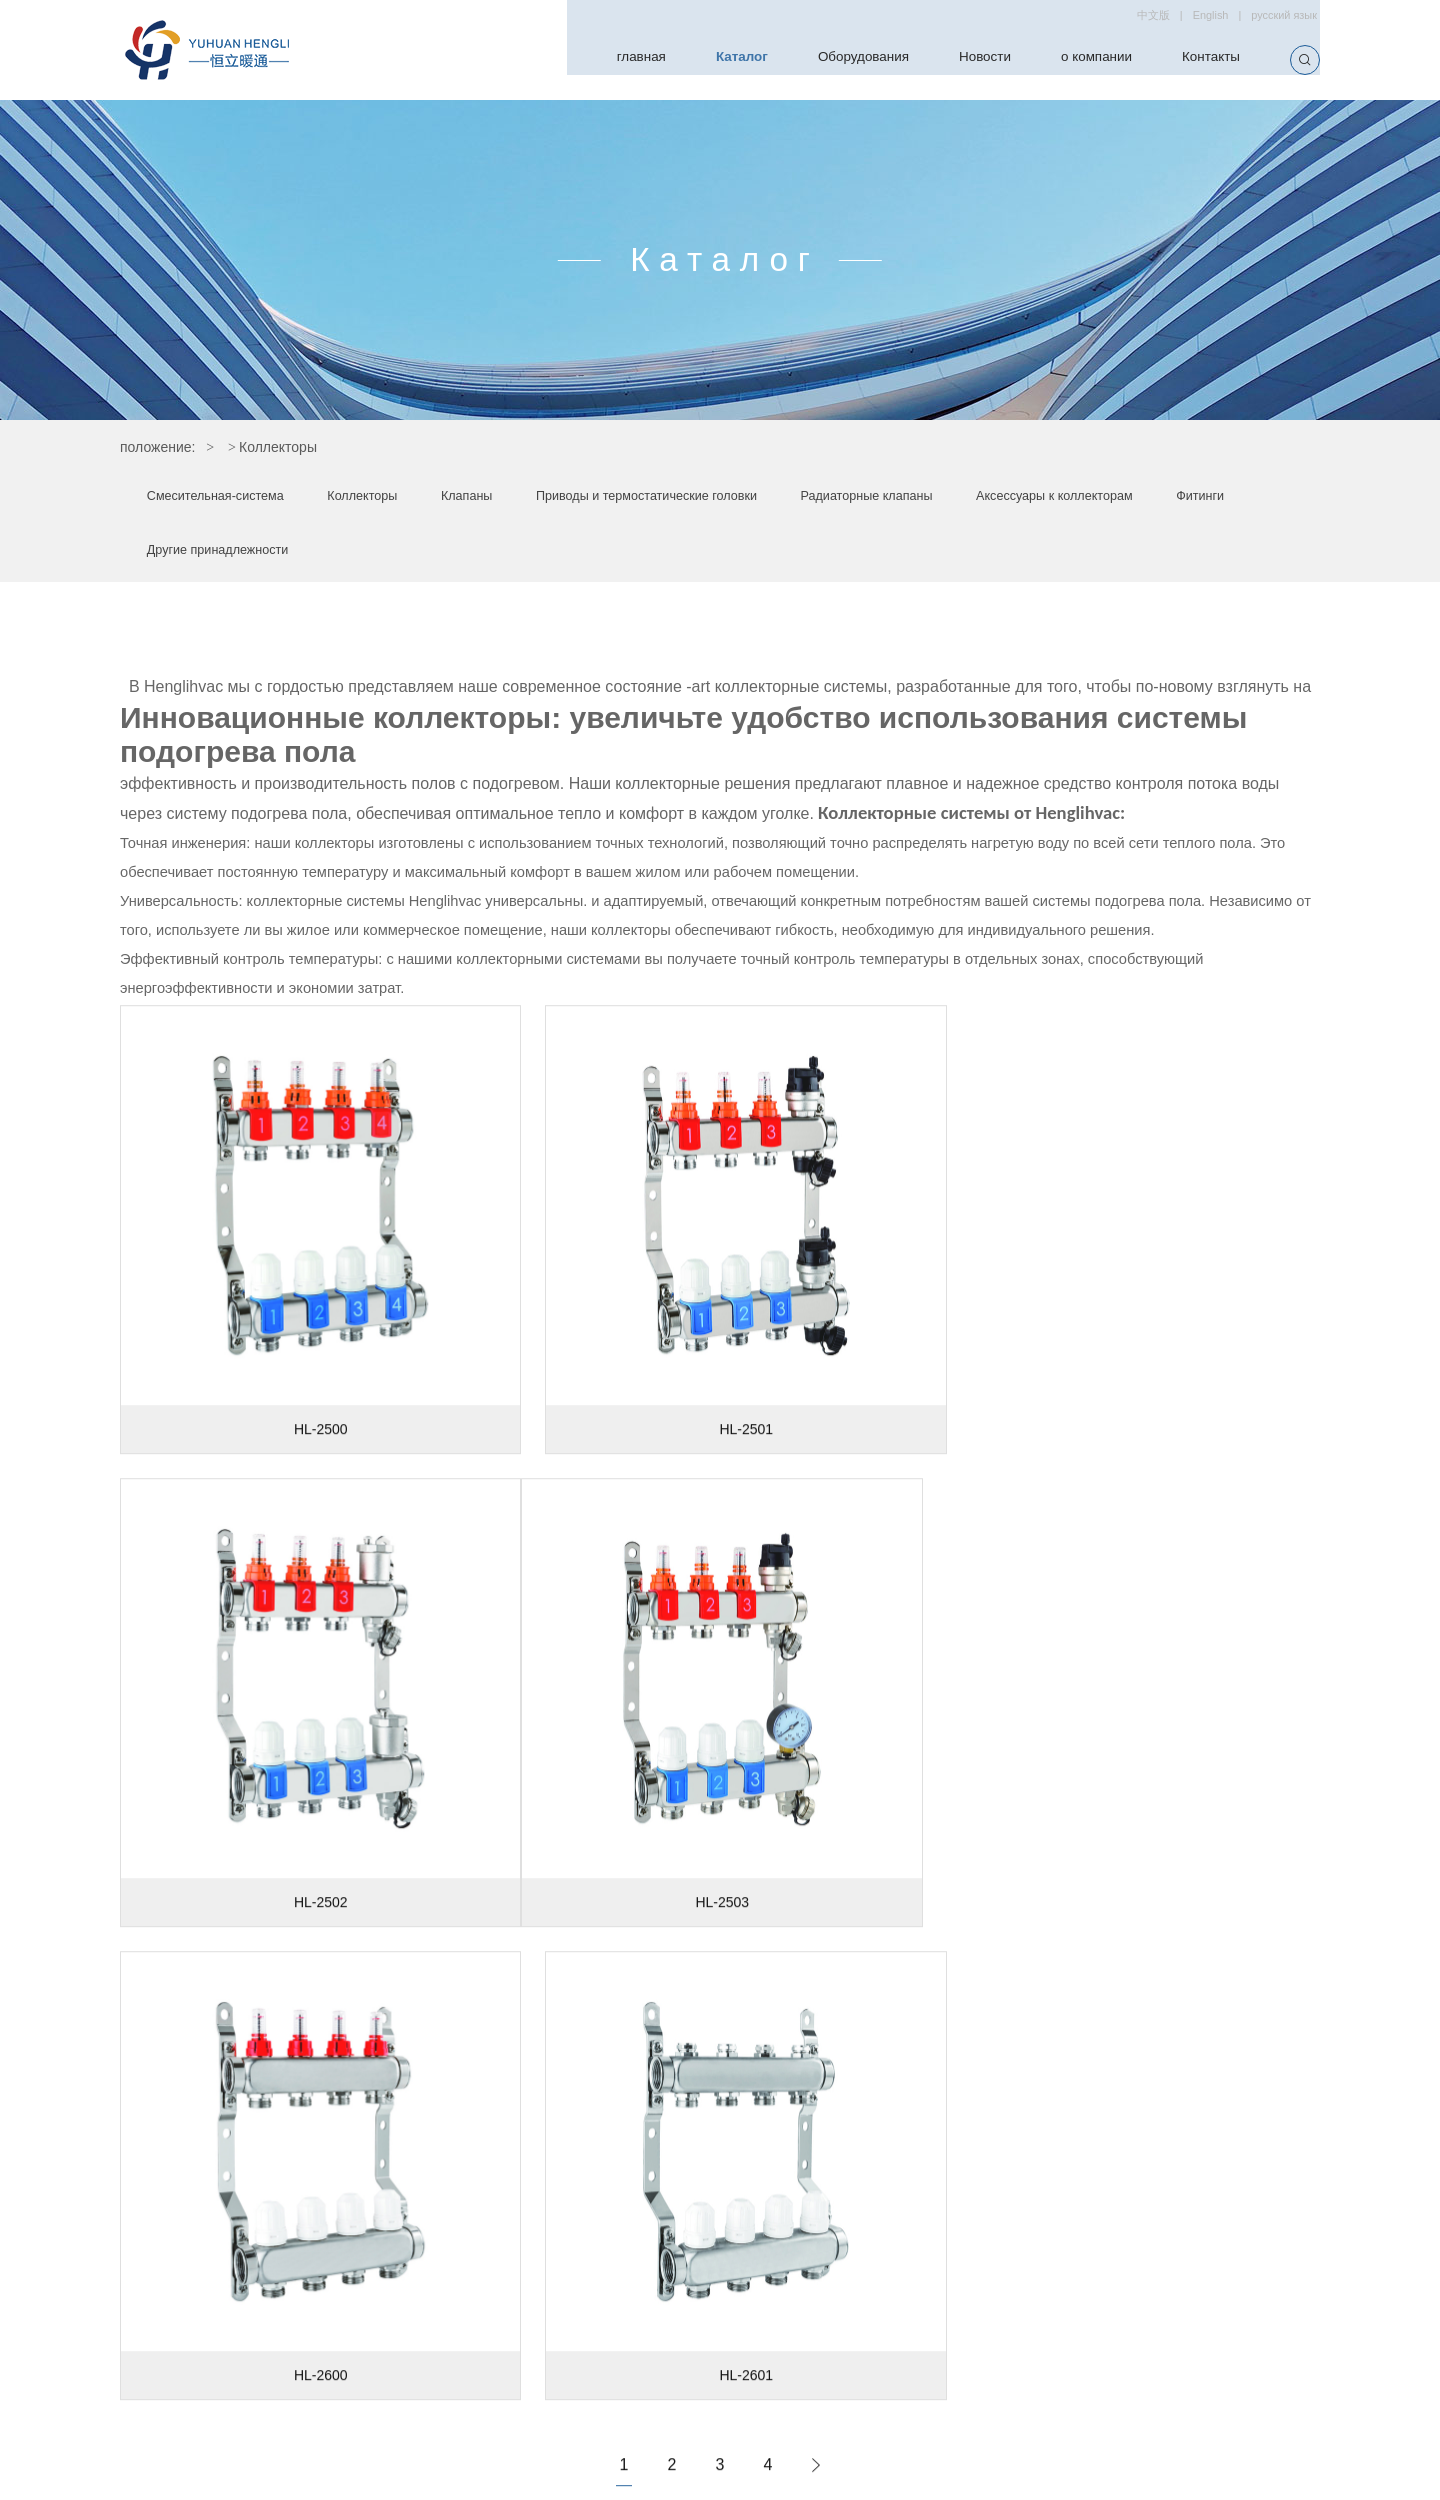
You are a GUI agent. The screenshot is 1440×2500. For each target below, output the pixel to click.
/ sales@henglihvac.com (1129, 2361)
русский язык (1279, 18)
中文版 (1129, 18)
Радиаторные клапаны (1000, 500)
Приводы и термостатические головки (740, 500)
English (1193, 18)
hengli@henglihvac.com (955, 2361)
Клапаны (527, 500)
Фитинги (415, 554)
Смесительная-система (231, 500)
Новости (955, 59)
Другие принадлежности (578, 554)
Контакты (1205, 59)
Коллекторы (405, 500)
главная (574, 59)
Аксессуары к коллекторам (243, 554)
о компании (1078, 59)
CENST (1051, 2476)
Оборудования (820, 59)
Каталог (685, 59)
